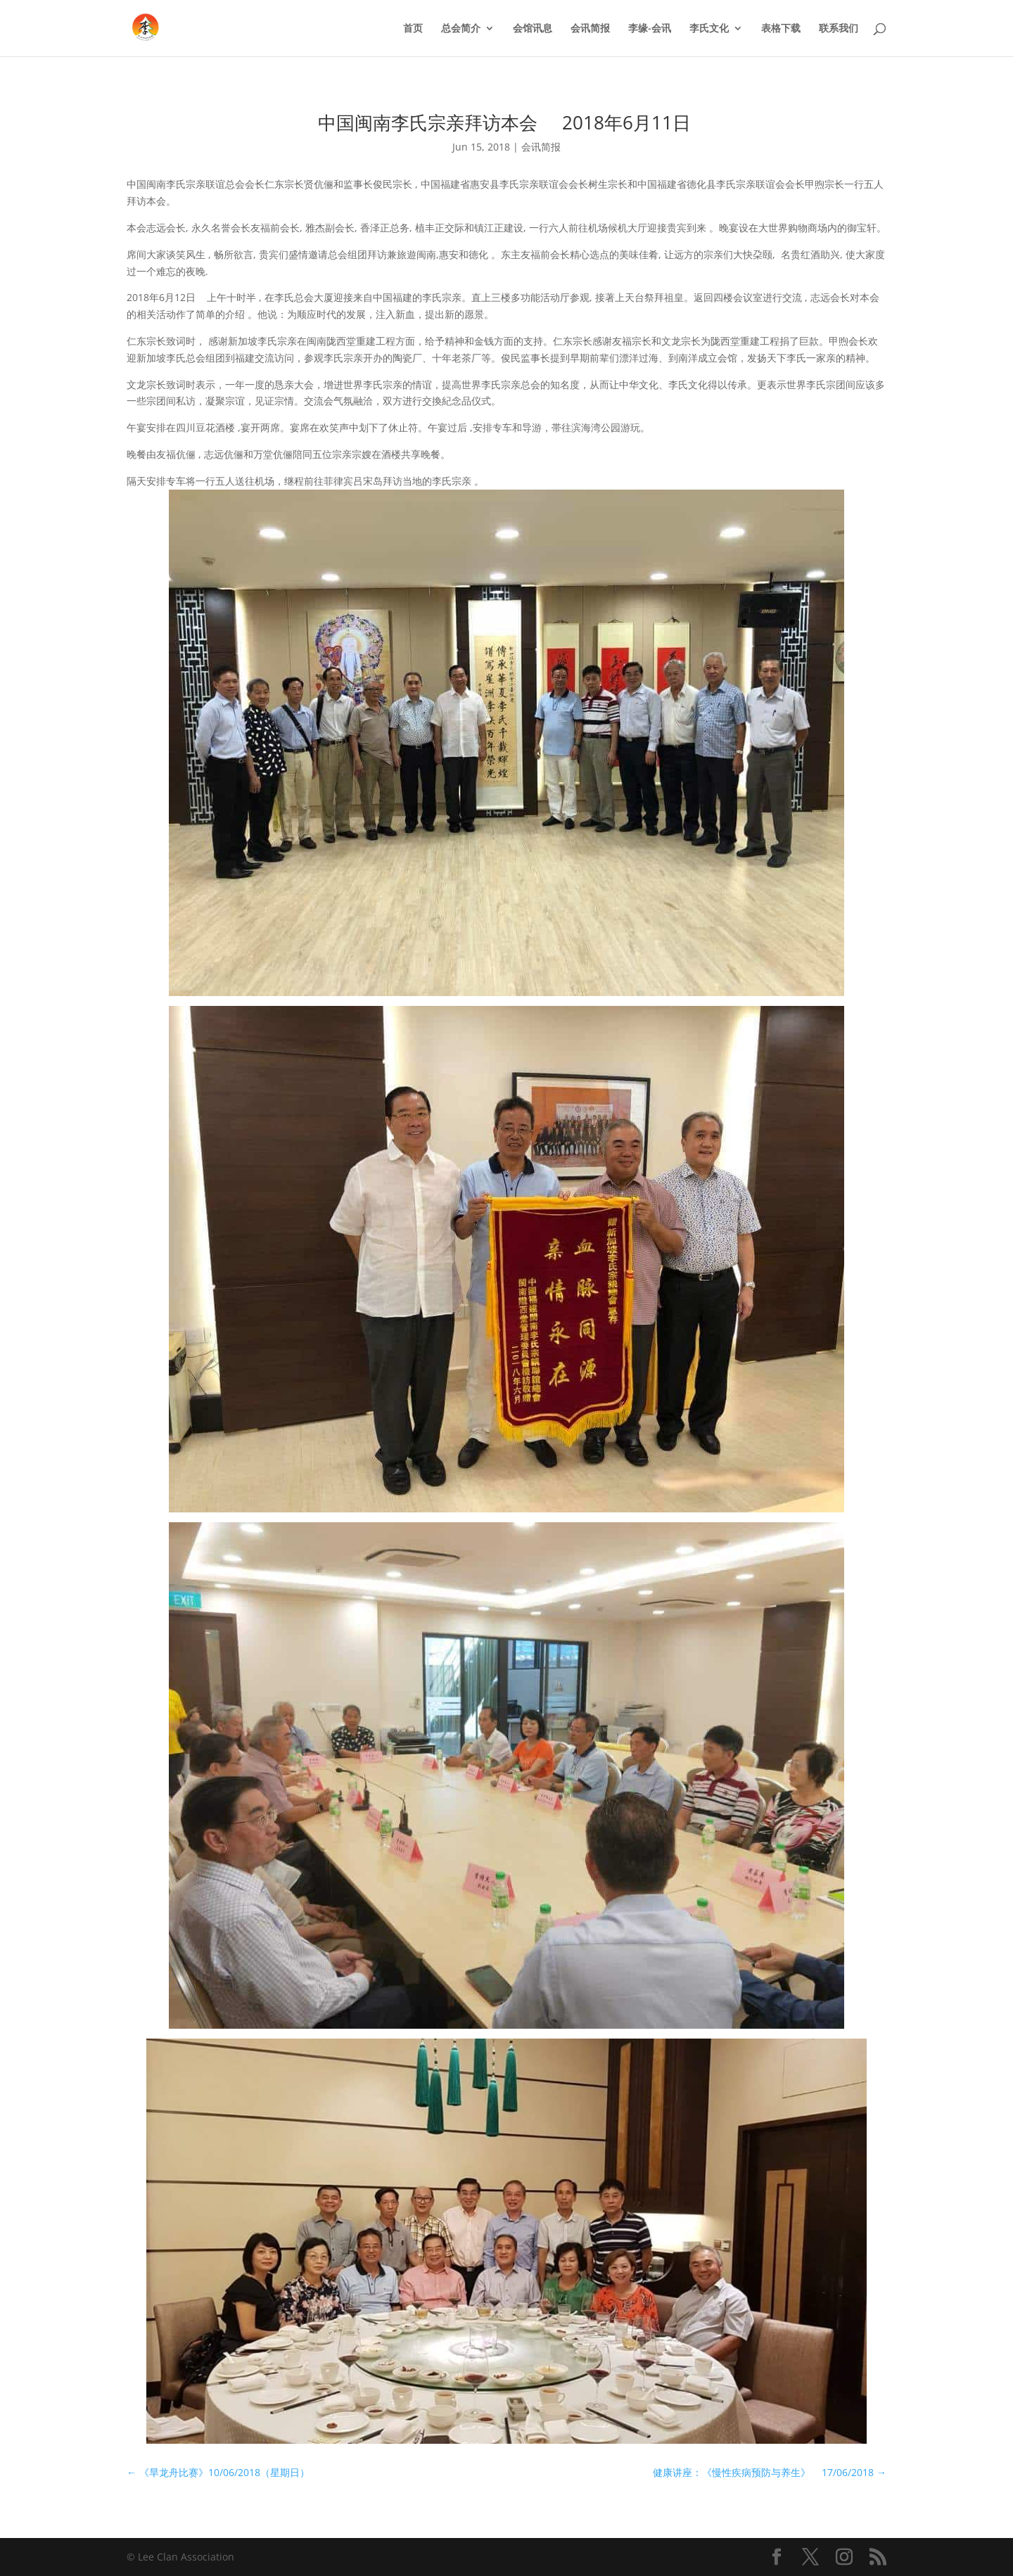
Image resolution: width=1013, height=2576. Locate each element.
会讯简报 (590, 28)
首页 (413, 28)
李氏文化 (709, 28)
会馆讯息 (532, 28)
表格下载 (781, 28)
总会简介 (460, 28)
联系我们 (838, 28)
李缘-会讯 (649, 28)
